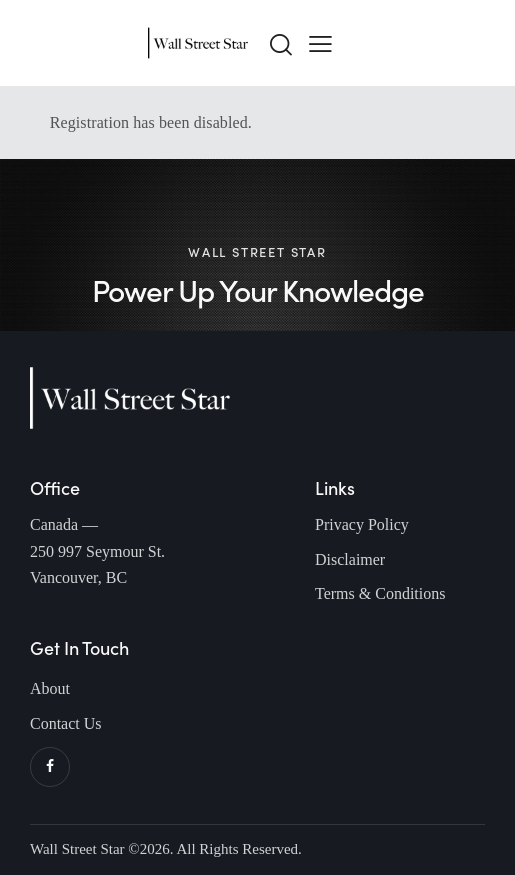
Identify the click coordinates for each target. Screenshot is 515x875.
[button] (320, 42)
